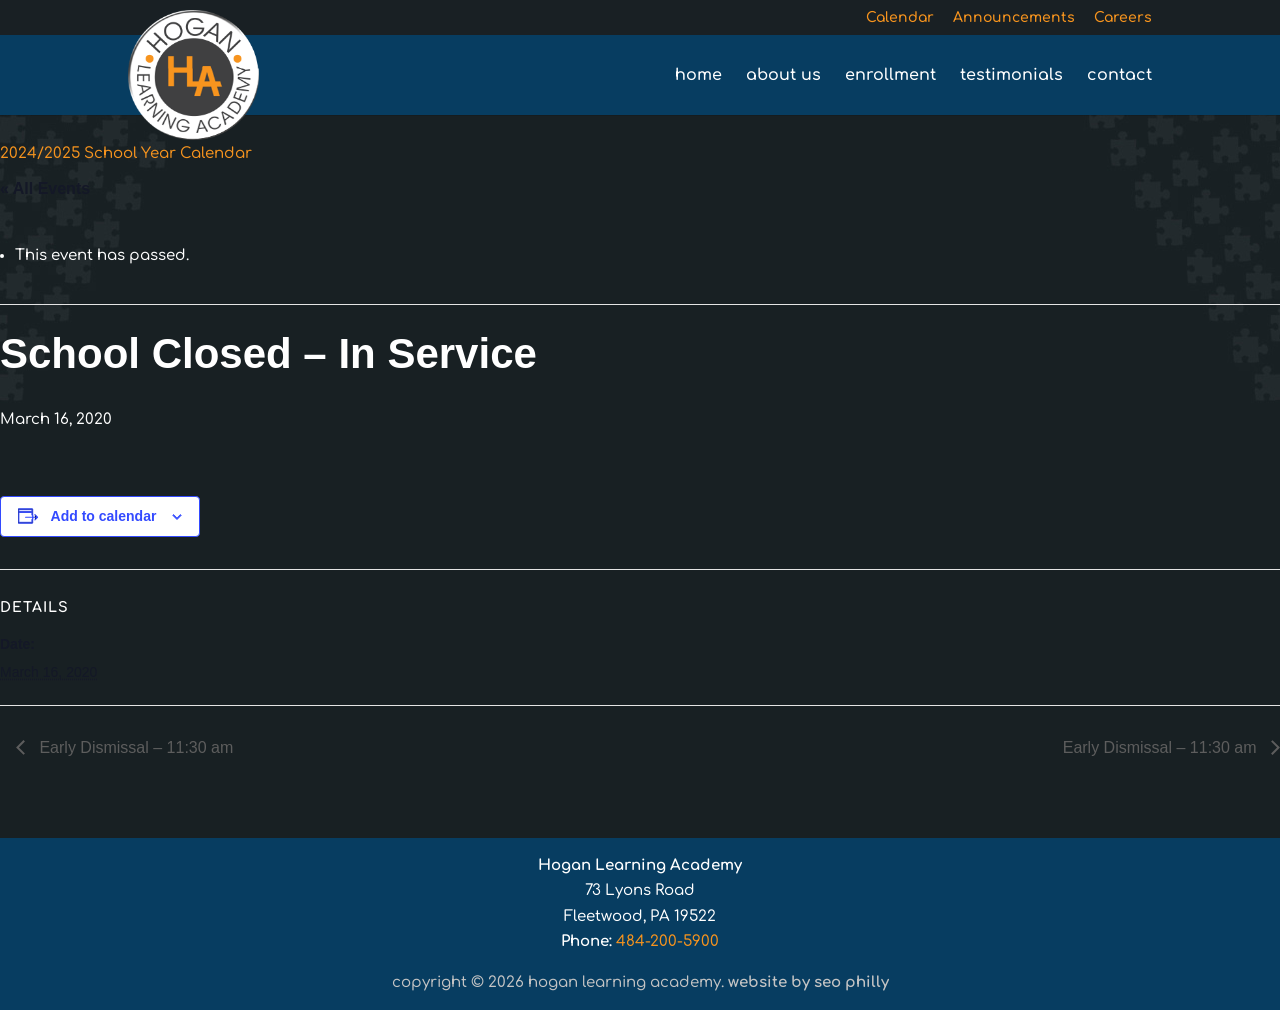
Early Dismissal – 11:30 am (134, 747)
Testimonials (1011, 76)
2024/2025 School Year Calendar (126, 153)
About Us (783, 76)
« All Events (45, 188)
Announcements (1014, 18)
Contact (1119, 76)
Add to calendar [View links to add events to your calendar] (104, 516)
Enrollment (890, 76)
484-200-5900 (667, 941)
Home (698, 76)
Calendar (900, 18)
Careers (1123, 18)
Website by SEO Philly (808, 982)
